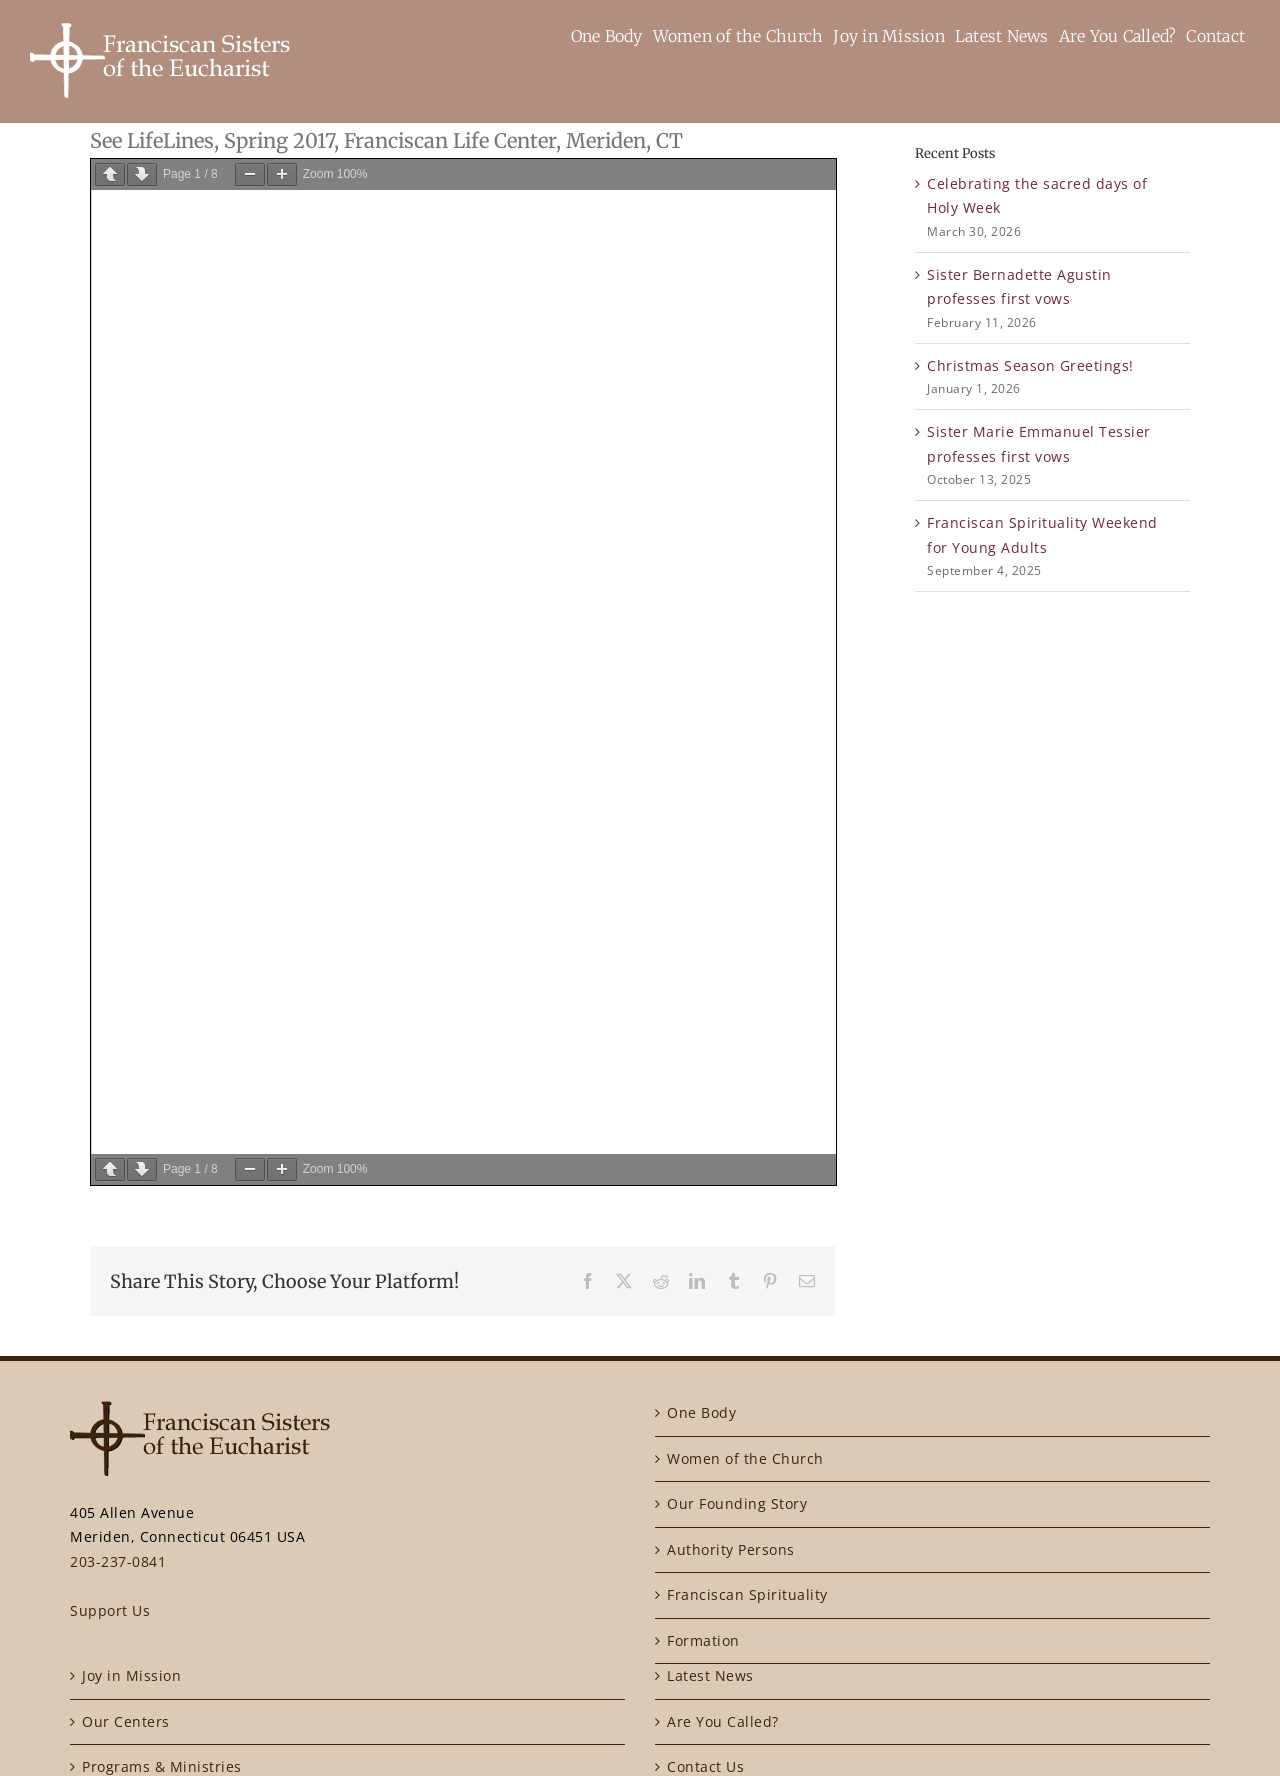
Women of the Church (745, 1458)
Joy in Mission (131, 1675)
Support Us (110, 1610)
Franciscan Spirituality (747, 1594)
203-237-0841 (118, 1561)
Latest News (710, 1675)
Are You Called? (723, 1721)
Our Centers (126, 1721)
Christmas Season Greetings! (1030, 365)
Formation (703, 1640)
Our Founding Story (737, 1503)
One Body (701, 1412)
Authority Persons (731, 1549)
